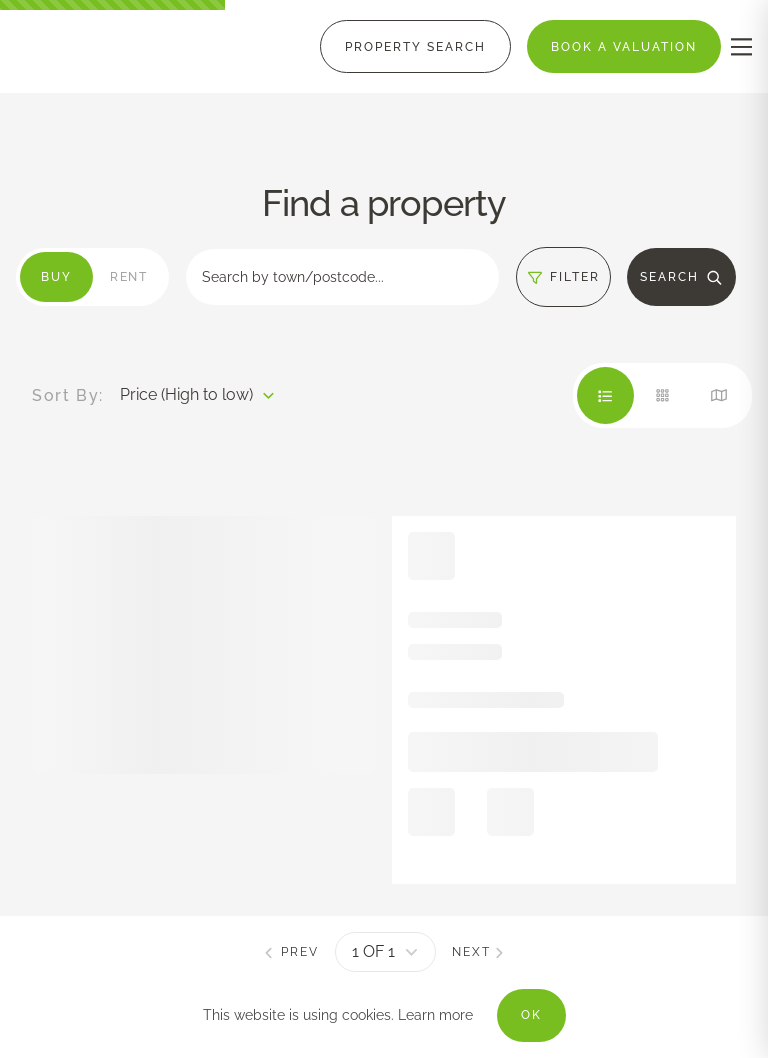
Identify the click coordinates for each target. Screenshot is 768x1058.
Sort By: (68, 396)
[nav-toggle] (741, 46)
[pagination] (385, 952)
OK (531, 1015)
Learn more (435, 1015)
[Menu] (415, 46)
